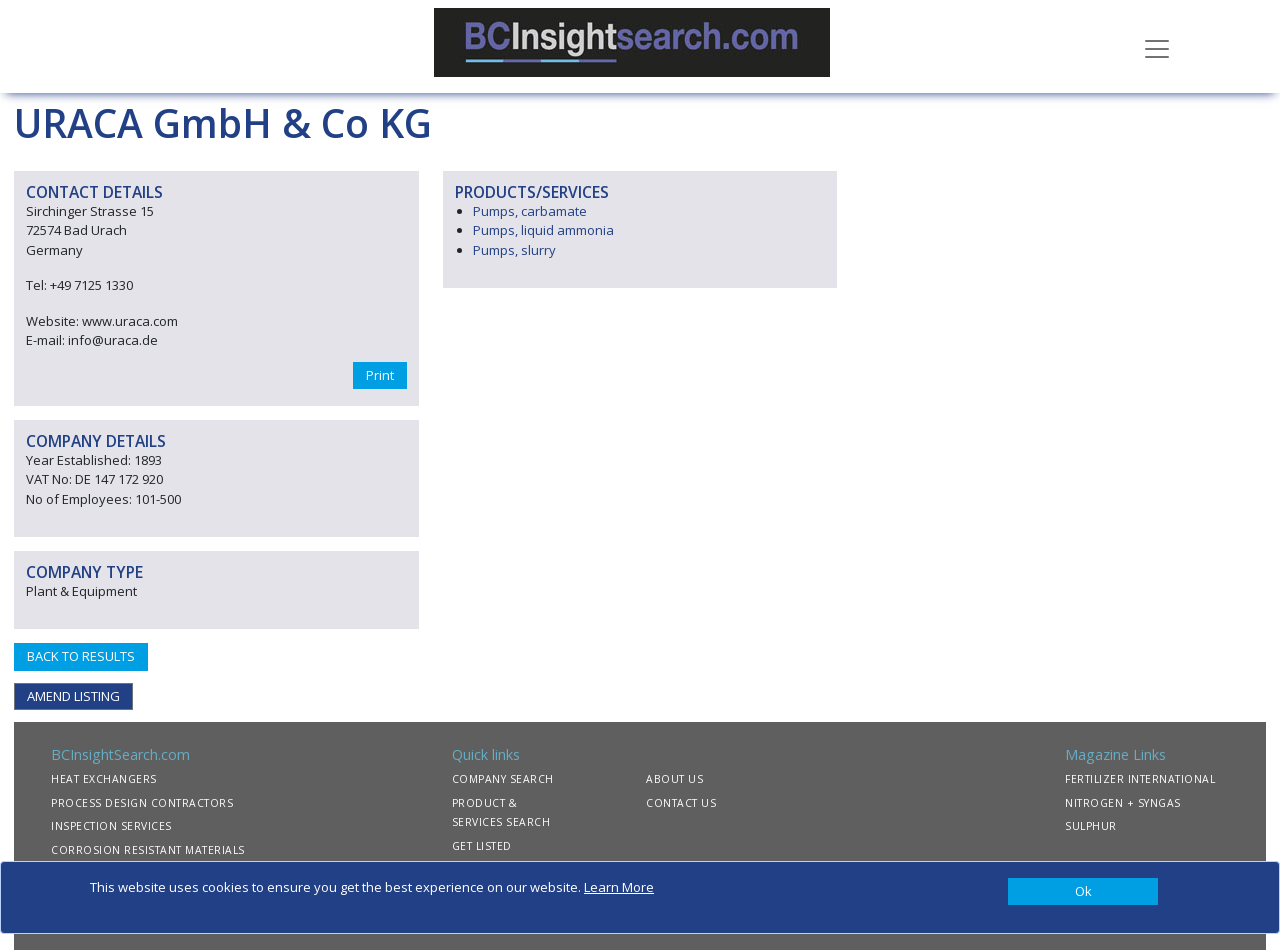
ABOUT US (674, 779)
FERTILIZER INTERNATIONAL (1140, 779)
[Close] (1083, 892)
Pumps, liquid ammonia (543, 230)
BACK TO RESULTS (81, 656)
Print (380, 375)
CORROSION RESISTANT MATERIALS (148, 850)
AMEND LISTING (73, 696)
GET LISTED (482, 846)
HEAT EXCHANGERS (104, 779)
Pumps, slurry (514, 250)
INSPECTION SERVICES (111, 826)
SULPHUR (1091, 826)
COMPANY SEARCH (503, 779)
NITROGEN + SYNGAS (1123, 803)
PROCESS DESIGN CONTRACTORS (142, 803)
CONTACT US (681, 803)
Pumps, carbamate (530, 211)
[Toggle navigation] (1157, 47)
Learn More (619, 887)
